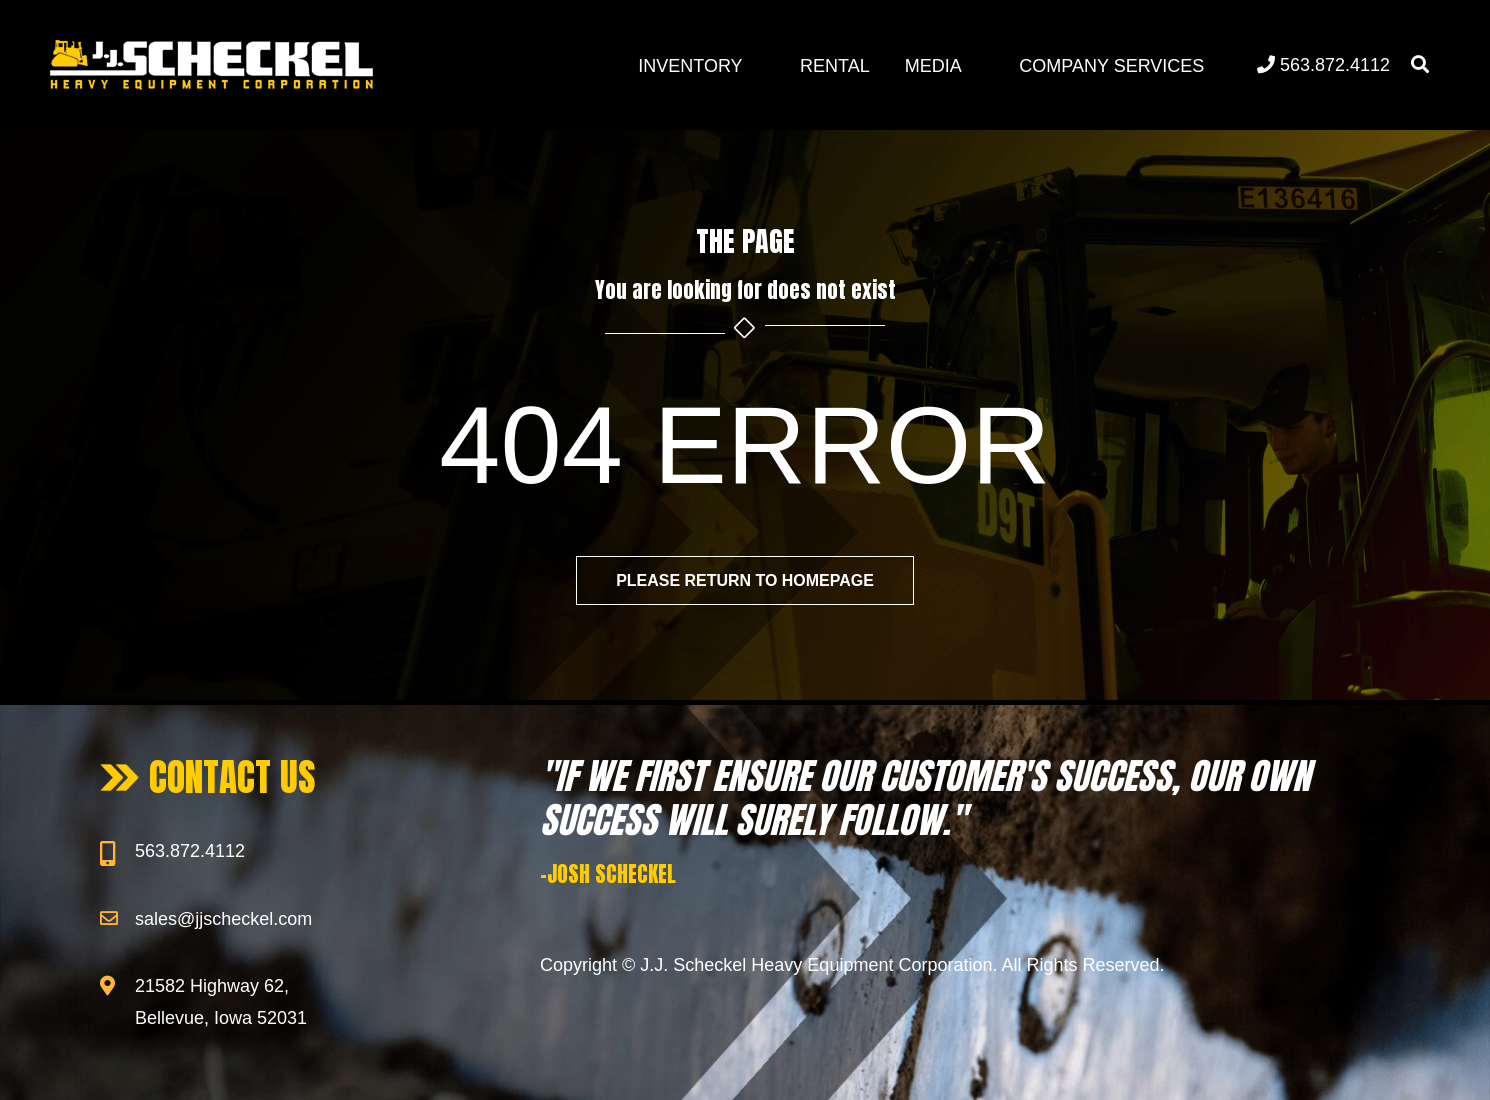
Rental (835, 66)
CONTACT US (232, 777)
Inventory (690, 66)
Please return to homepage (745, 580)
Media (933, 66)
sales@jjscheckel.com (223, 919)
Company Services (1111, 66)
